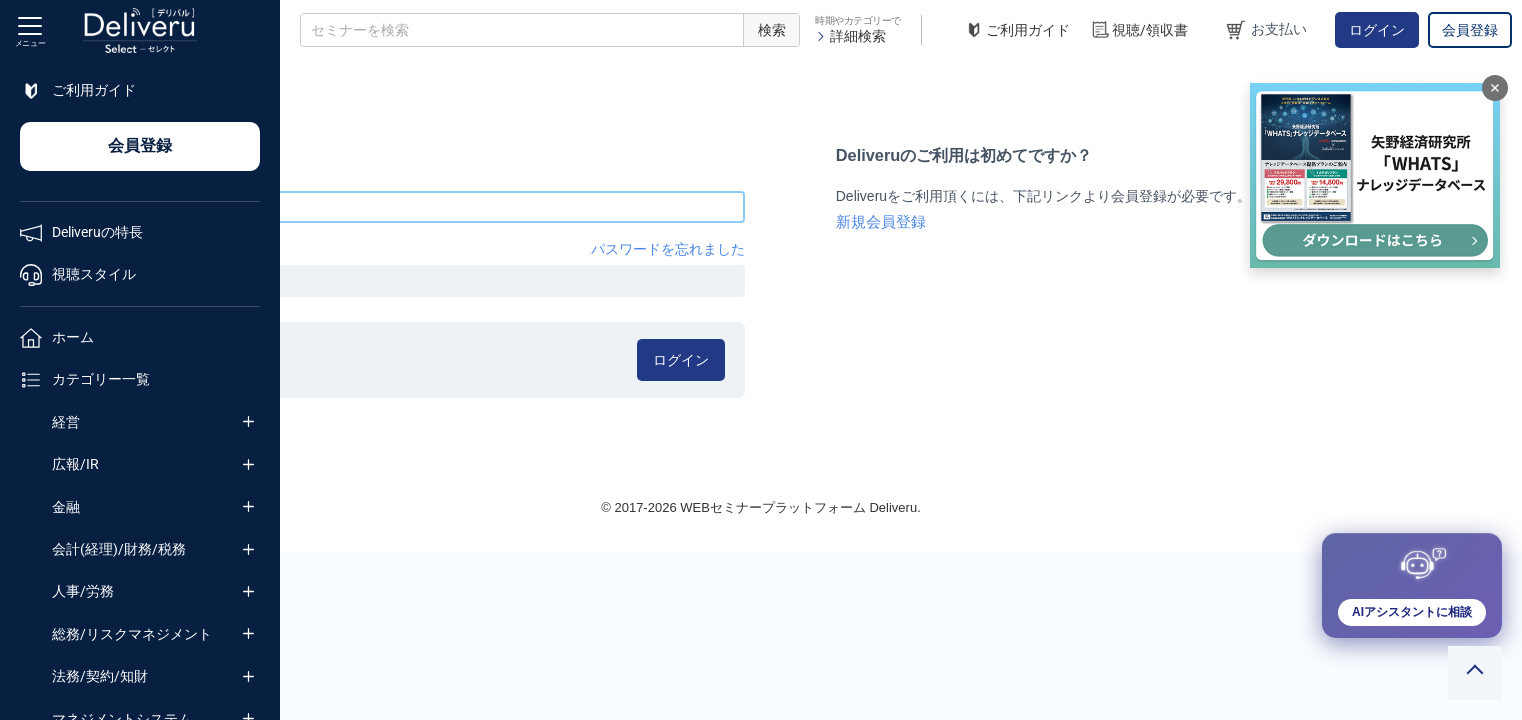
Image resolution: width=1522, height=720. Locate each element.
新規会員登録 (1018, 222)
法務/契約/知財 (100, 676)
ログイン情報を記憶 (392, 353)
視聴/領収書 (1139, 30)
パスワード (335, 249)
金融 (66, 507)
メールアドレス (349, 175)
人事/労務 (83, 591)
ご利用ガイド (1017, 30)
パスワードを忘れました (811, 249)
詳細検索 (850, 36)
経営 (66, 422)
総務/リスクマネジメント (132, 634)
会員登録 (1470, 30)
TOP (315, 79)
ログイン (1377, 30)
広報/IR (75, 464)
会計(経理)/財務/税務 (119, 549)
